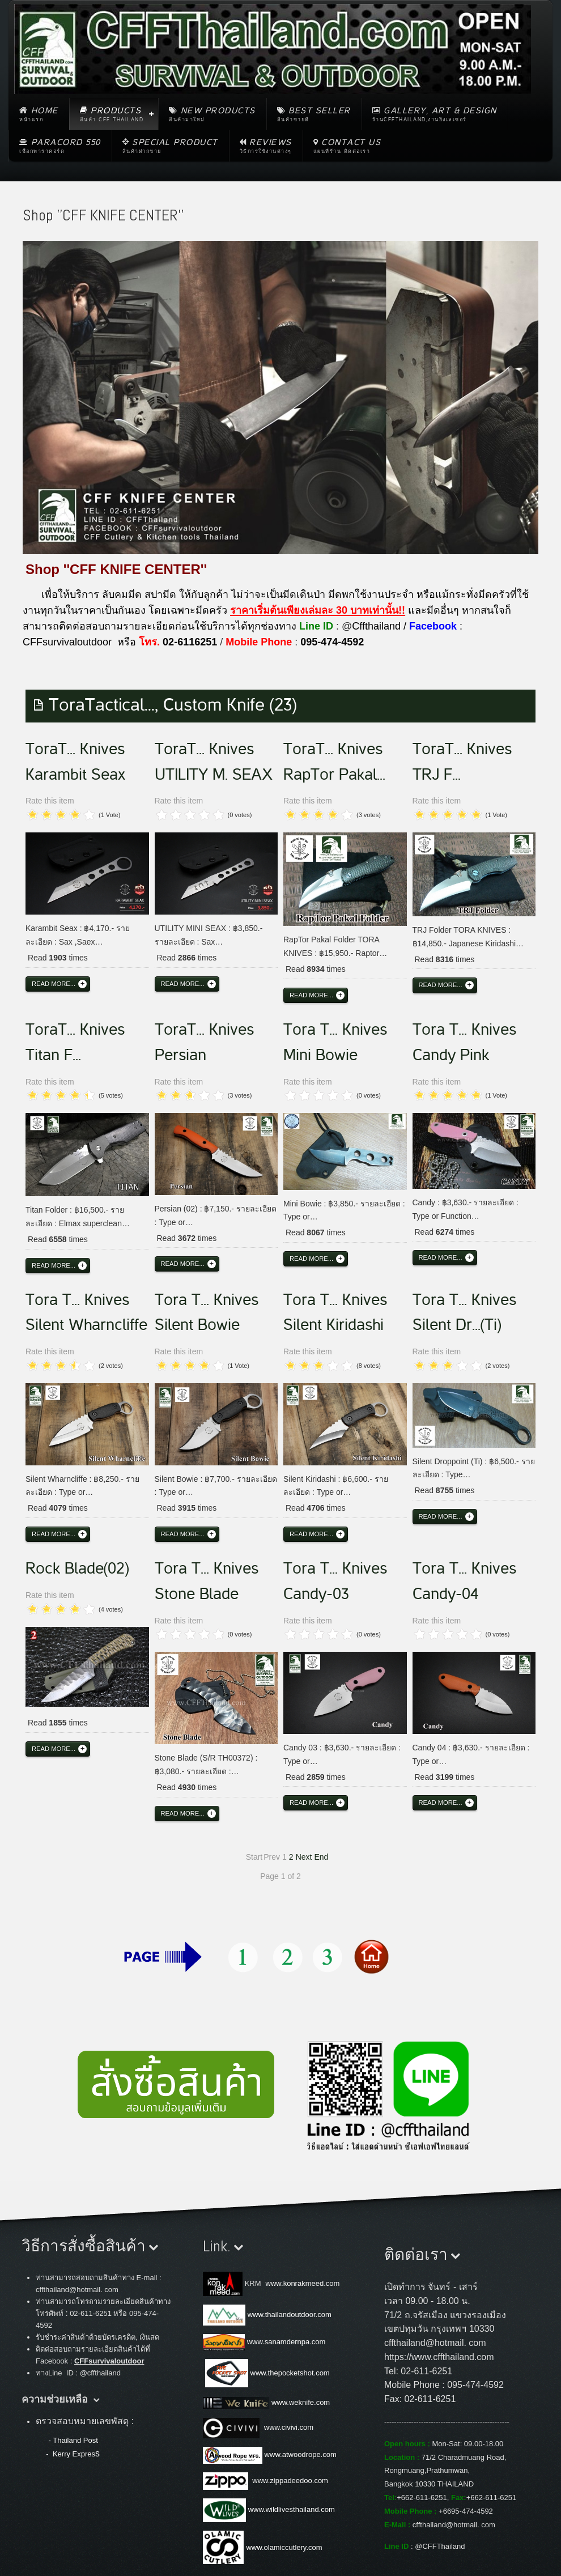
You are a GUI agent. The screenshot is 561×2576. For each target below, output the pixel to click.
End (321, 1856)
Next (304, 1856)
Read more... (53, 983)
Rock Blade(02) (77, 1568)
